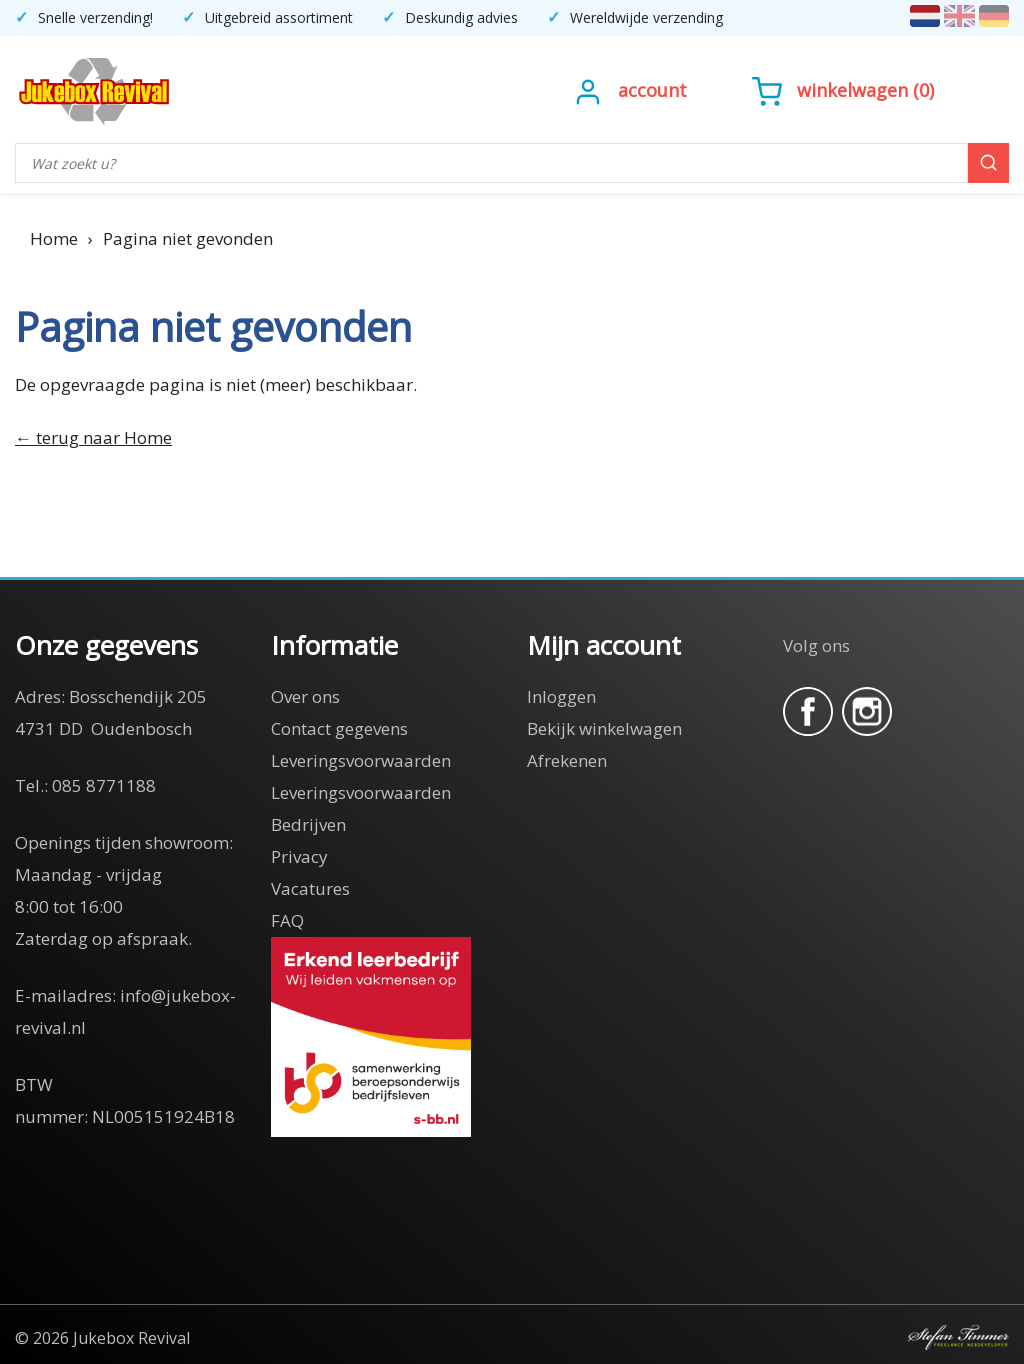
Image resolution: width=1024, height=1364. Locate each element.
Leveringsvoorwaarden (361, 760)
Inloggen (561, 696)
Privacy (299, 856)
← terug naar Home (93, 437)
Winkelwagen (852, 90)
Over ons (305, 696)
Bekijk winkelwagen (604, 728)
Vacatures (310, 888)
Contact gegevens (339, 728)
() (843, 90)
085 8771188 (104, 785)
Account (652, 90)
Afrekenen (567, 760)
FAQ (287, 920)
